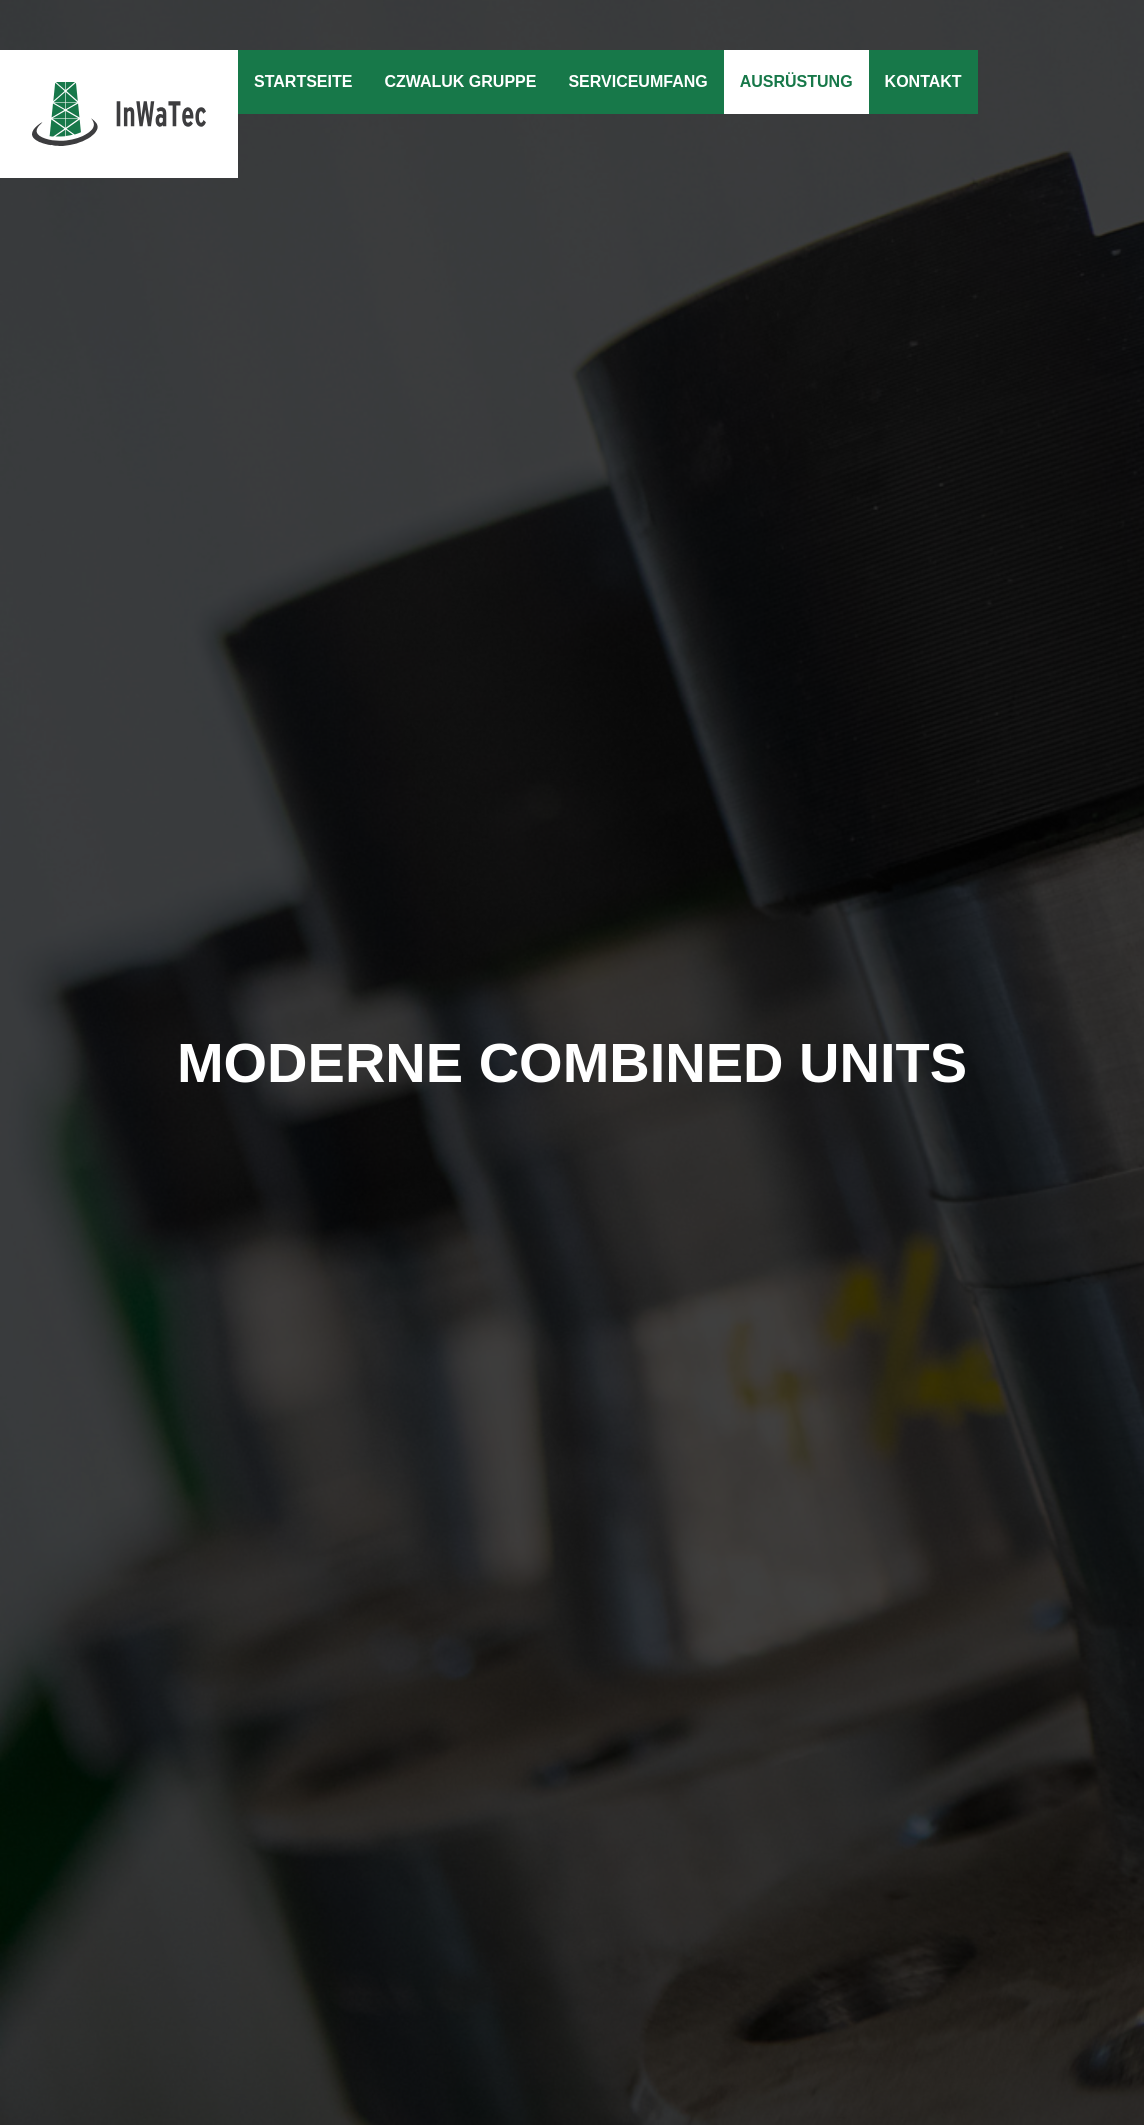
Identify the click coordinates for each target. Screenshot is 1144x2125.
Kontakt (923, 81)
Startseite (303, 81)
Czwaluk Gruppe (460, 81)
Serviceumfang (637, 81)
